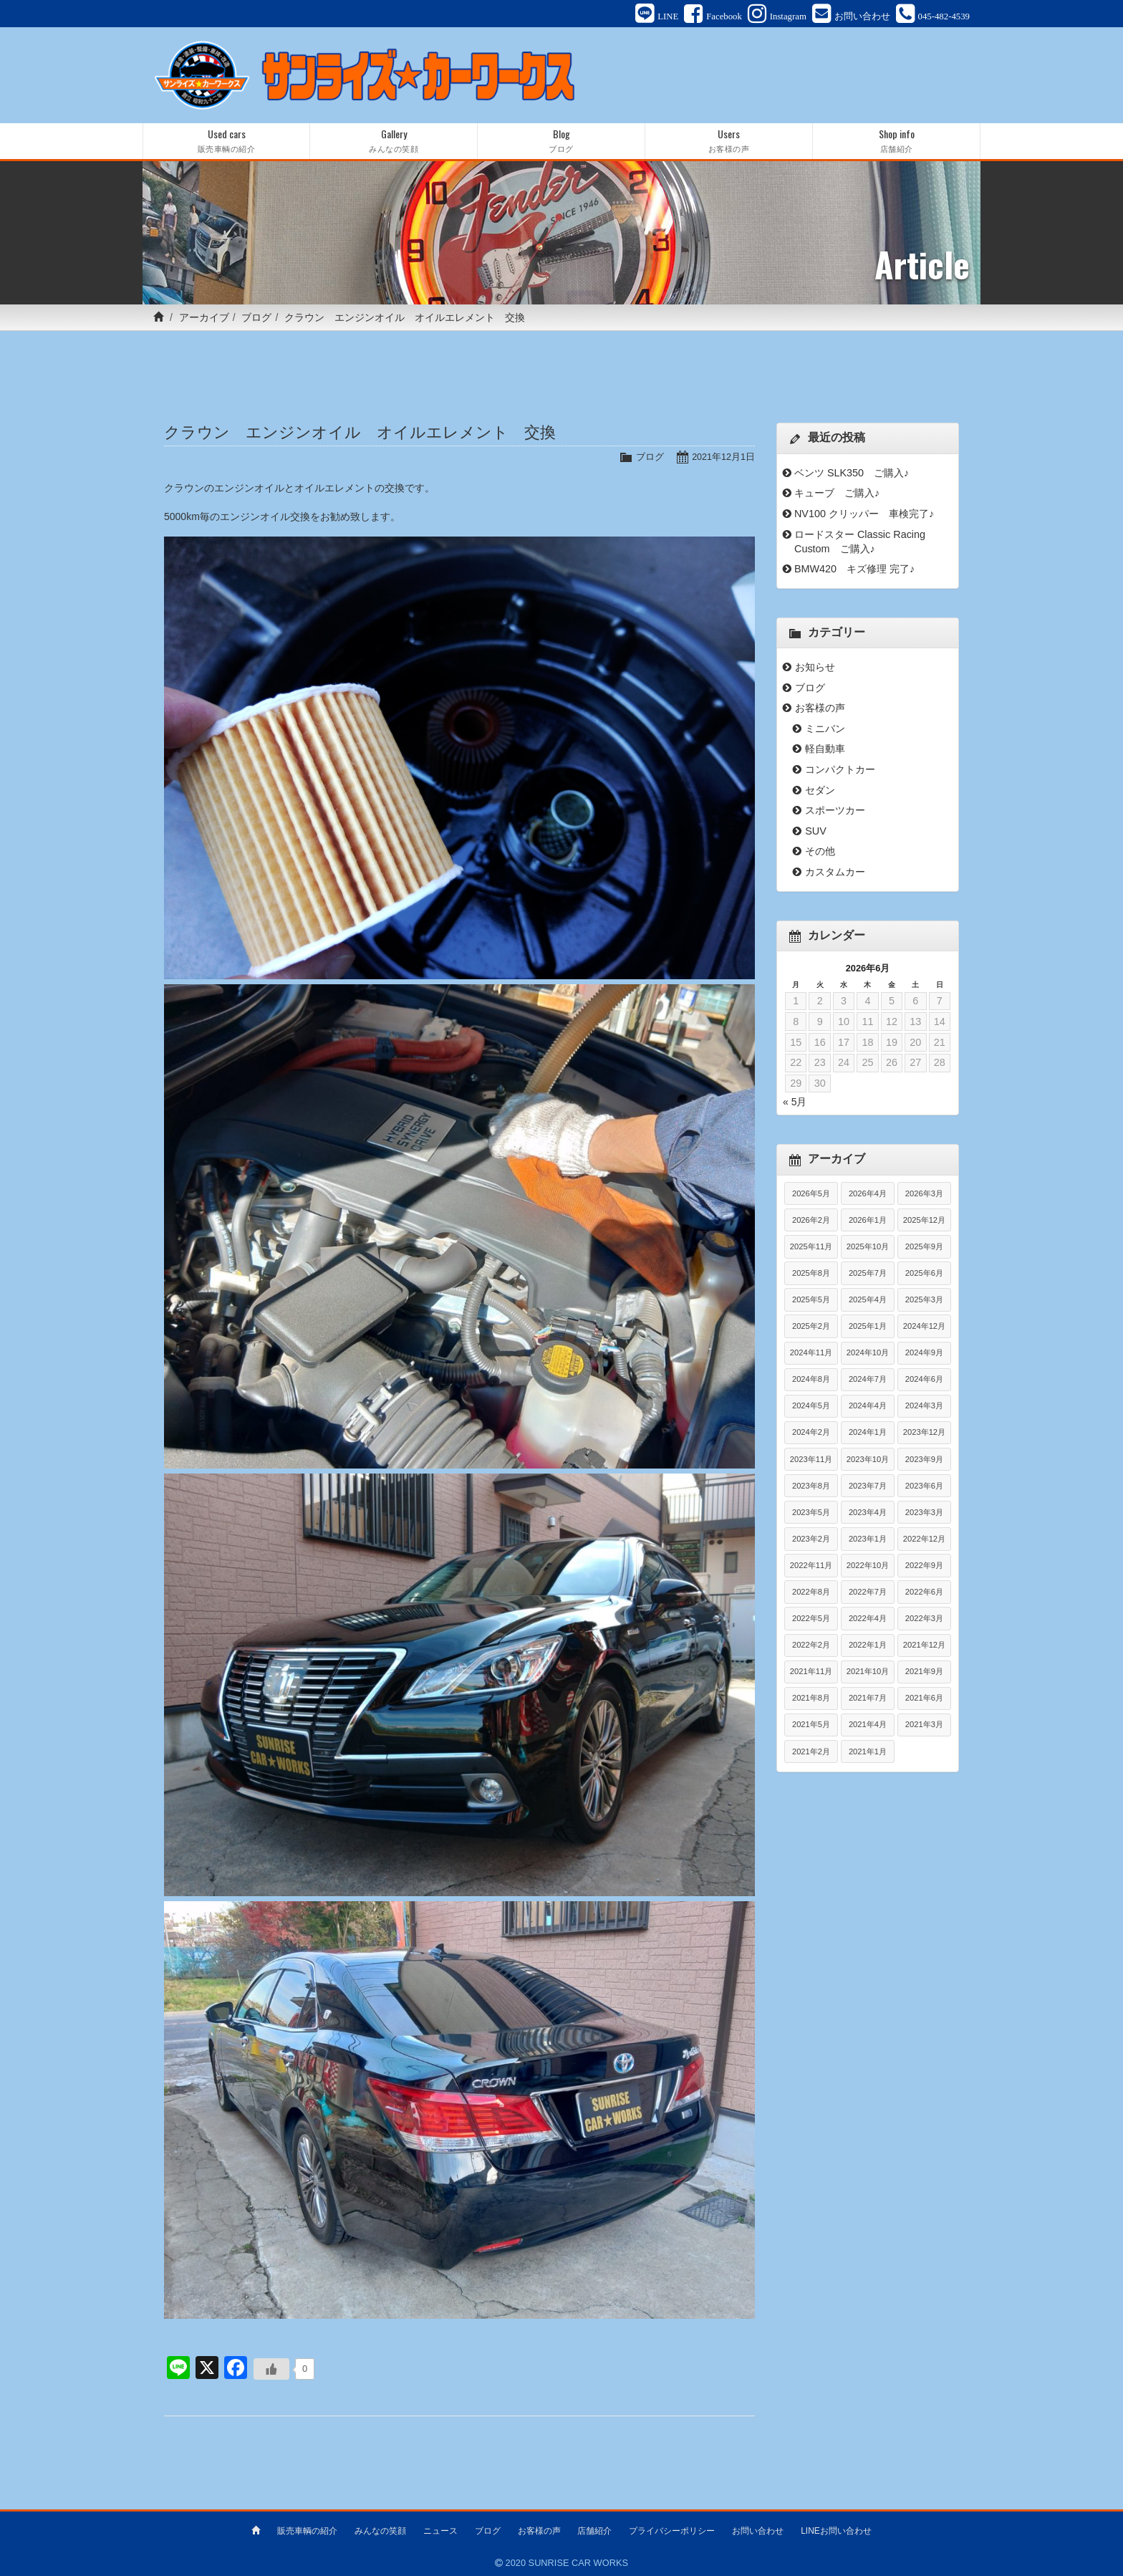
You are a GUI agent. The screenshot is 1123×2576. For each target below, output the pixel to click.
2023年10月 (868, 1460)
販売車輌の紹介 (307, 2531)
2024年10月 (868, 1354)
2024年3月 (924, 1407)
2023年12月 (924, 1433)
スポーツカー (835, 811)
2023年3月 (924, 1513)
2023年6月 (924, 1486)
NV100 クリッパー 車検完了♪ (864, 514)
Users (728, 142)
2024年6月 (924, 1380)
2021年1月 (868, 1752)
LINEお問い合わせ (836, 2531)
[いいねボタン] (271, 2370)
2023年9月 (924, 1460)
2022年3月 (924, 1619)
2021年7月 (868, 1699)
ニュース (440, 2531)
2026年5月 (811, 1194)
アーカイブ (204, 319)
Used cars (226, 142)
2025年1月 (868, 1327)
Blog (561, 142)
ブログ (256, 319)
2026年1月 (868, 1220)
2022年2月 (811, 1646)
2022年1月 (868, 1646)
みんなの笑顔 (380, 2531)
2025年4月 (868, 1300)
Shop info (896, 142)
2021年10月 (868, 1672)
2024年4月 (868, 1407)
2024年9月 (924, 1354)
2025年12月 (924, 1220)
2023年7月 (868, 1486)
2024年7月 (868, 1380)
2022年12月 (924, 1539)
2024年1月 (868, 1433)
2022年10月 (868, 1566)
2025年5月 (811, 1300)
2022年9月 (924, 1566)
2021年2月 (811, 1752)
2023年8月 (811, 1486)
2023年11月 (811, 1460)
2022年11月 (811, 1566)
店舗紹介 (594, 2531)
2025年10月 (868, 1247)
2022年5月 (811, 1619)
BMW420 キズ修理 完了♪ (854, 570)
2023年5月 (811, 1513)
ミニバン (825, 729)
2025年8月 (811, 1273)
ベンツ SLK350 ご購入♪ (851, 473)
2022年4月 (868, 1619)
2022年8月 (811, 1593)
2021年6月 (924, 1699)
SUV (815, 831)
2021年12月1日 (723, 458)
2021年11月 (811, 1672)
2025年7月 (868, 1273)
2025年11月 (811, 1247)
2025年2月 (811, 1327)
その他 (820, 852)
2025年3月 (924, 1300)
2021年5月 (811, 1725)
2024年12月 (924, 1327)
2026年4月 (868, 1194)
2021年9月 (924, 1672)
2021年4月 (868, 1725)
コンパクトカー (840, 771)
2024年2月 (811, 1433)
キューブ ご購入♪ (836, 494)
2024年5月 (811, 1407)
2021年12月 (924, 1646)
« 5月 (794, 1103)
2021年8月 (811, 1699)
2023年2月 (811, 1539)
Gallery (393, 142)
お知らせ (815, 668)
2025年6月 (924, 1273)
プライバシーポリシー (672, 2531)
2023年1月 (868, 1539)
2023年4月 (868, 1513)
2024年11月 (811, 1354)
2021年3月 (924, 1725)
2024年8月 (811, 1380)
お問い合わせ (758, 2531)
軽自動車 (825, 750)
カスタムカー (835, 872)
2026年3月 (924, 1194)
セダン (820, 791)
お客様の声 (820, 709)
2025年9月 (924, 1247)
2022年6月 (924, 1593)
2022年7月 (868, 1593)
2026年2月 (811, 1220)
